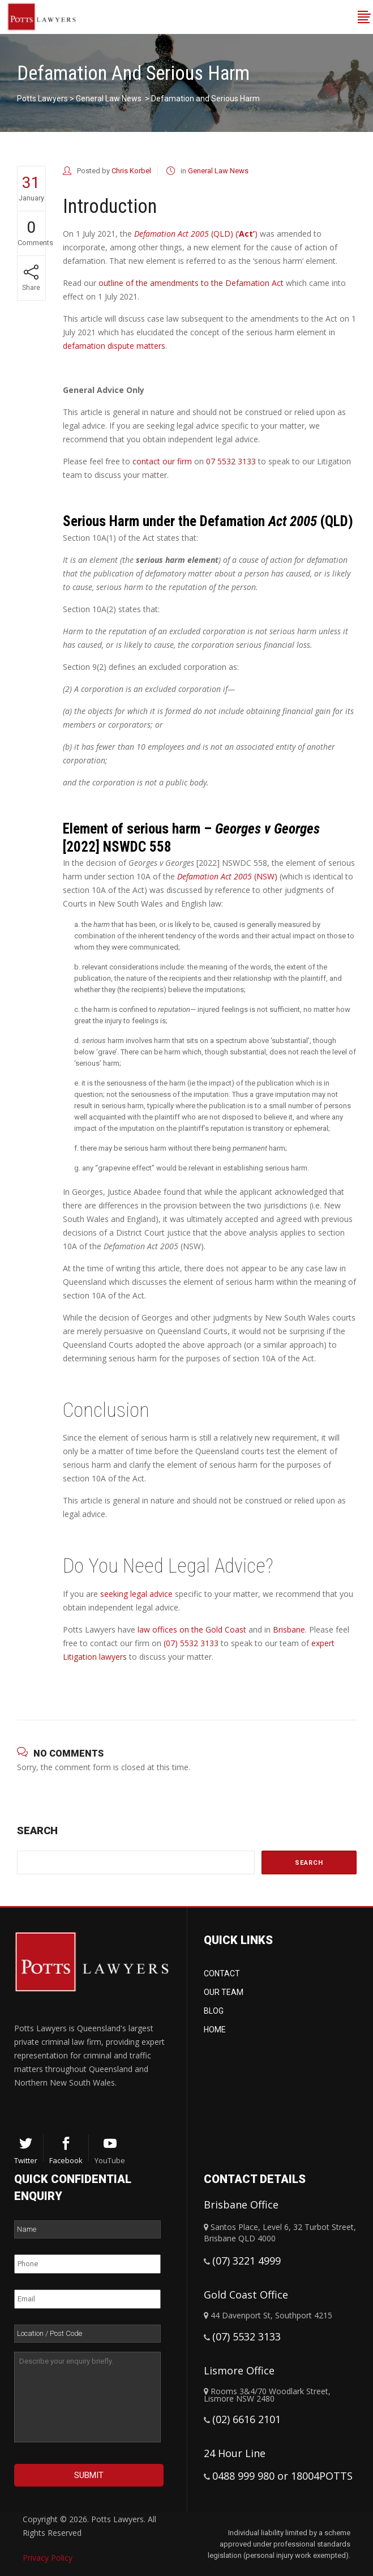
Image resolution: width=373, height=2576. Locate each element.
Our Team (223, 1992)
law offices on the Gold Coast (192, 1629)
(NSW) (227, 876)
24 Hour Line (234, 2453)
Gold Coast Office (246, 2294)
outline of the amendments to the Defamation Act (191, 282)
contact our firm (162, 461)
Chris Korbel (131, 170)
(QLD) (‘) (196, 233)
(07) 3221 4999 (246, 2260)
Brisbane (289, 1629)
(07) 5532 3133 (191, 1643)
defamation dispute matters (114, 345)
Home (215, 2029)
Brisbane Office (241, 2204)
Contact (222, 1973)
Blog (214, 2010)
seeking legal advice (136, 1593)
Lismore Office (239, 2370)
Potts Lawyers (42, 98)
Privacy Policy (47, 2557)
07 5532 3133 (231, 461)
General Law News (109, 98)
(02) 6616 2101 (246, 2419)
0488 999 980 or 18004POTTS (282, 2476)
